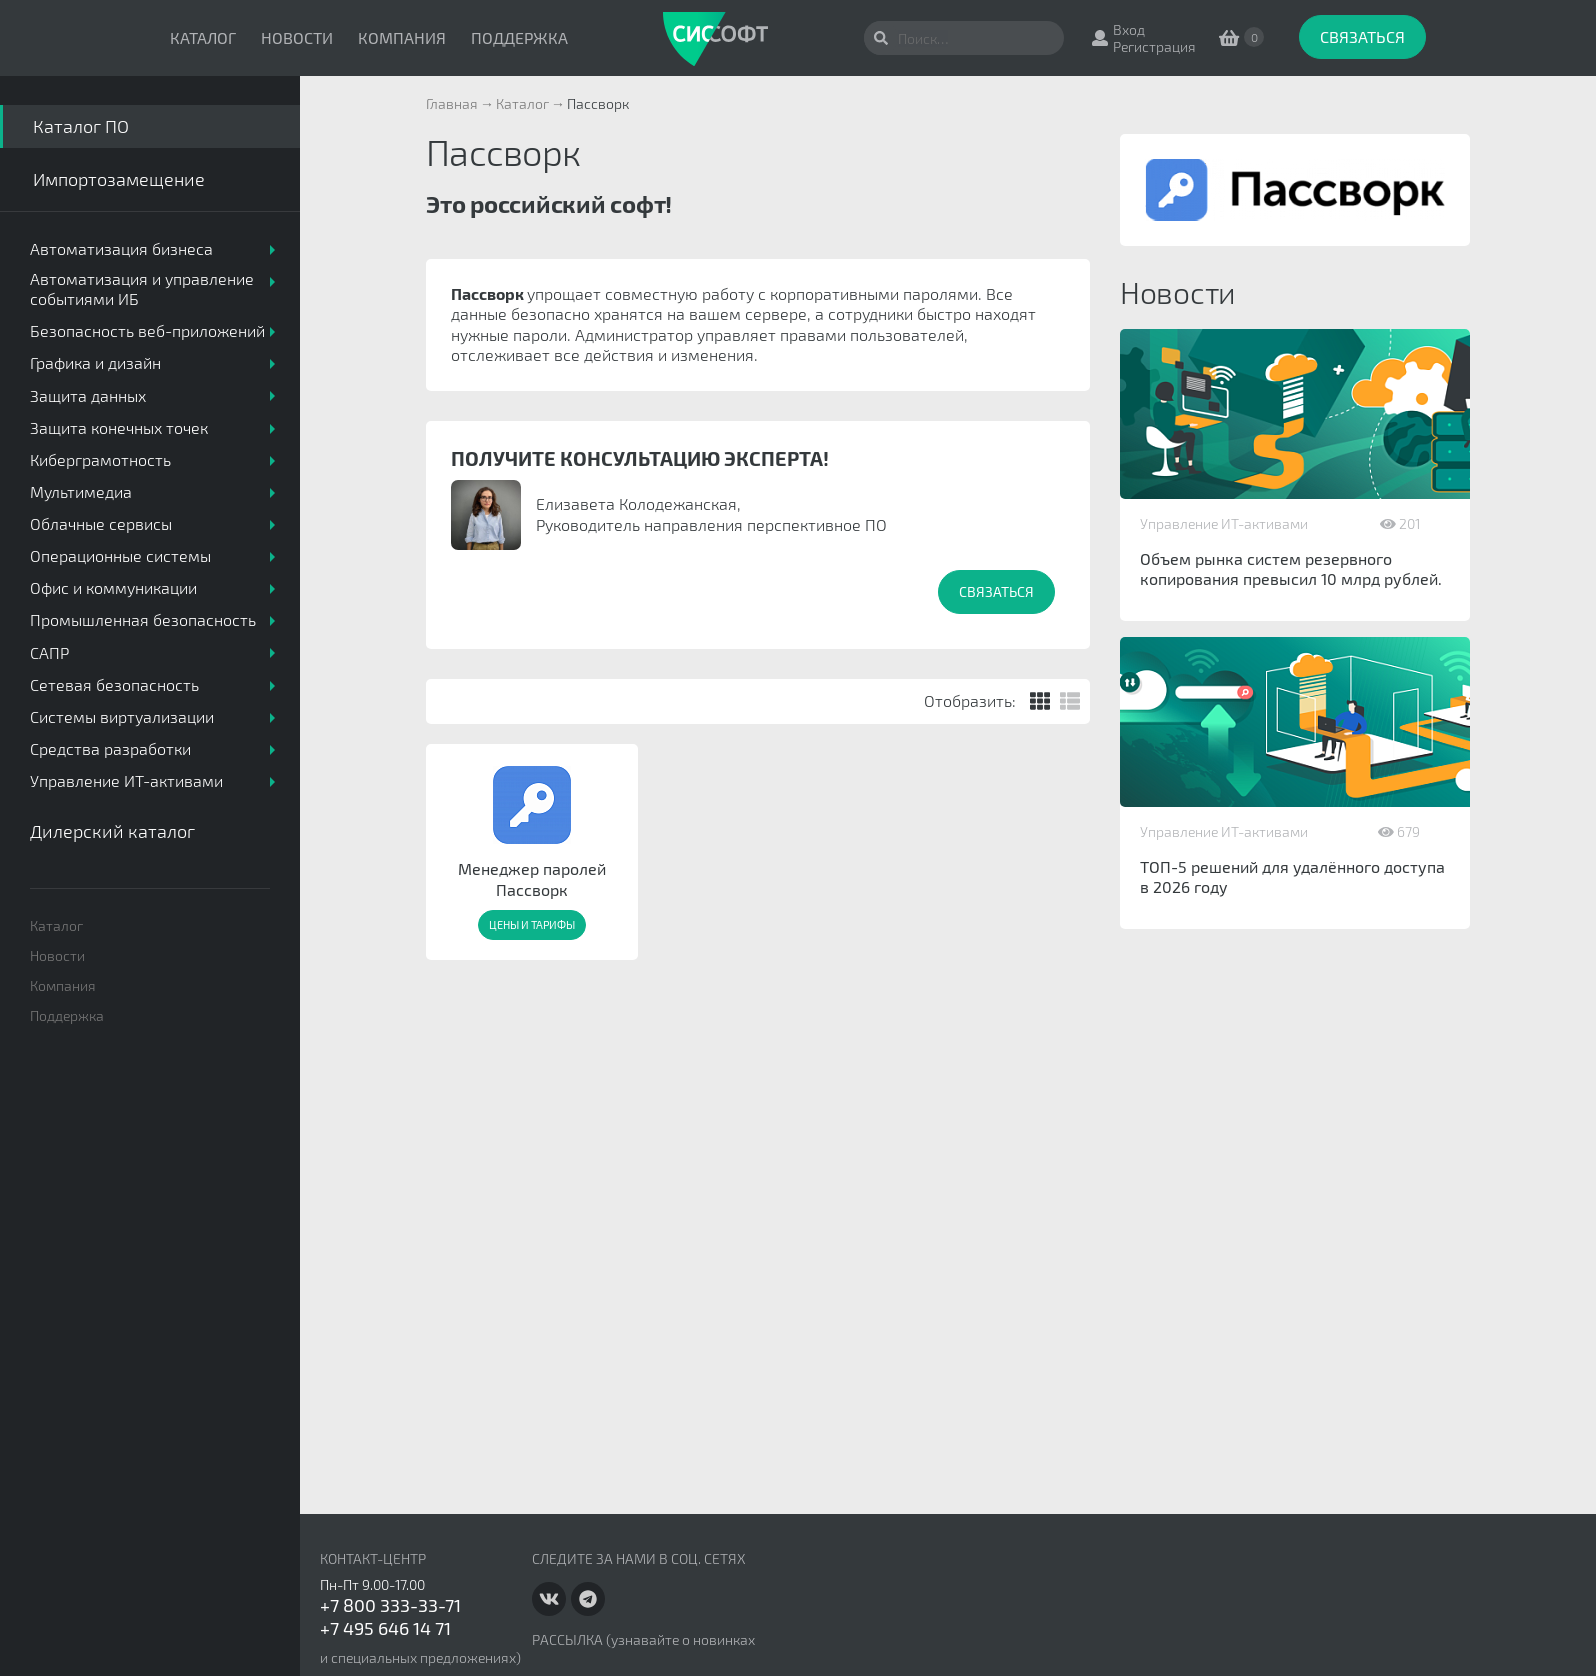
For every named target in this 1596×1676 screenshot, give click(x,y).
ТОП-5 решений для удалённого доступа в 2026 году (1292, 876)
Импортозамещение (119, 179)
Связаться (1362, 36)
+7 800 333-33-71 (390, 1605)
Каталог (203, 37)
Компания (402, 37)
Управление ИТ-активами (1224, 523)
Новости (297, 37)
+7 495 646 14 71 (385, 1628)
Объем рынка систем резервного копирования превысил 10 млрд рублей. (1291, 568)
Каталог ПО (81, 126)
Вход (1129, 29)
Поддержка (519, 37)
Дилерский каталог (112, 831)
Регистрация (1154, 46)
